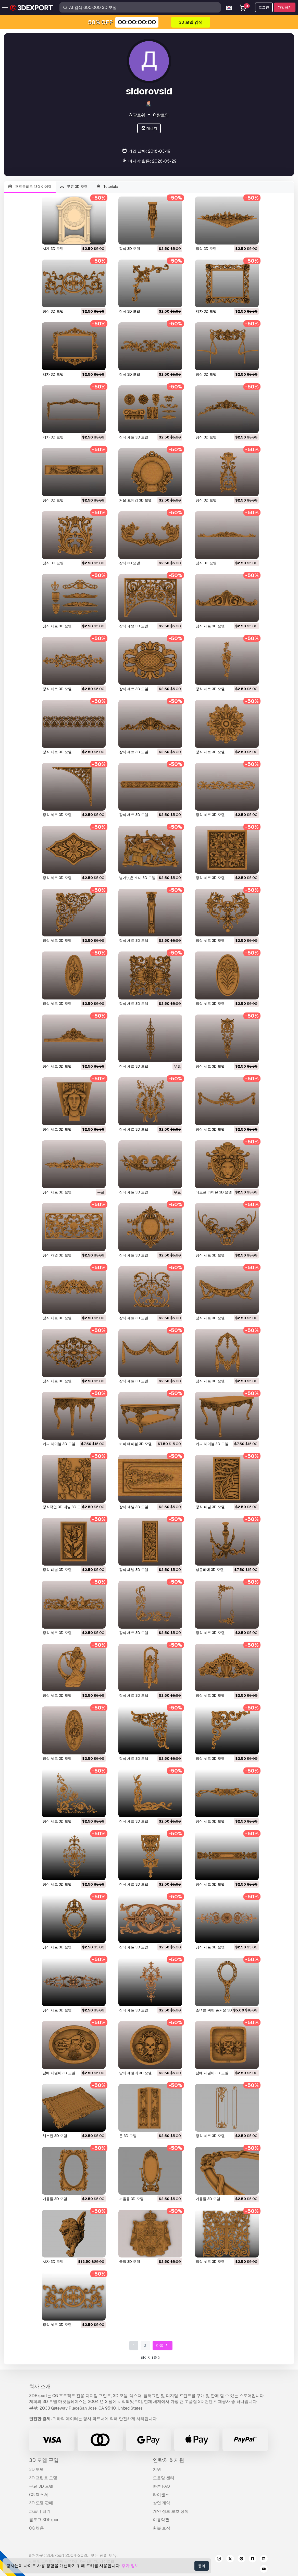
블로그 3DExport (44, 2519)
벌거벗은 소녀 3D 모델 (137, 877)
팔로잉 (161, 115)
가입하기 (285, 7)
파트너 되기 (40, 2511)
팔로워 (137, 115)
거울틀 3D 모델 (55, 2198)
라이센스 (161, 2494)
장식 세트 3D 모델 (133, 437)
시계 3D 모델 (53, 248)
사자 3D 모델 (53, 2261)
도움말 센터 (163, 2478)
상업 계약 (161, 2503)
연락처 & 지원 (168, 2460)
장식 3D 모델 (129, 248)
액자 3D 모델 (206, 311)
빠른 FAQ (161, 2486)
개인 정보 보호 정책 (171, 2511)
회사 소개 (40, 2386)
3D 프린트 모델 (43, 2478)
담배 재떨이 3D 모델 (59, 2073)
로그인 (263, 7)
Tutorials (107, 186)
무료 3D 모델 (74, 186)
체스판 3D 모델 (55, 2135)
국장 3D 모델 (129, 2261)
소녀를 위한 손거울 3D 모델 (218, 2010)
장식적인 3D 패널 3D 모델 (63, 1507)
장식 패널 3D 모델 (133, 626)
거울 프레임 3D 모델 (135, 500)
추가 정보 (130, 2565)
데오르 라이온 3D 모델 (214, 1192)
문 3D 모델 (127, 2135)
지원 (157, 2469)
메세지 (149, 128)
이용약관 (161, 2519)
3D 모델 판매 (41, 2503)
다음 (162, 2345)
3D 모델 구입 (44, 2460)
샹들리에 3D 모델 (210, 1569)
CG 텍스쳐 (38, 2494)
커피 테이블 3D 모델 (59, 1444)
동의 (201, 2565)
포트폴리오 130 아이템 (30, 186)
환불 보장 (161, 2528)
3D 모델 (36, 2469)
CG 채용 (36, 2528)
